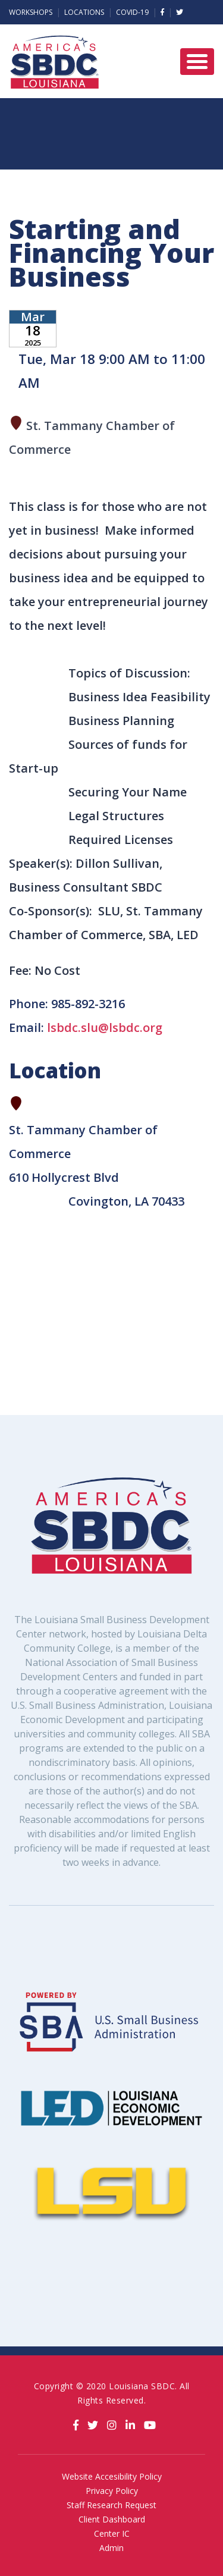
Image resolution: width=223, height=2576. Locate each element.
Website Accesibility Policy (112, 2476)
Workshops (30, 12)
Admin (111, 2547)
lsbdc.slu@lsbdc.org (104, 1027)
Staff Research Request (111, 2505)
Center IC (112, 2533)
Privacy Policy (112, 2490)
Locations (84, 12)
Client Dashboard (111, 2519)
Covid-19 (132, 12)
